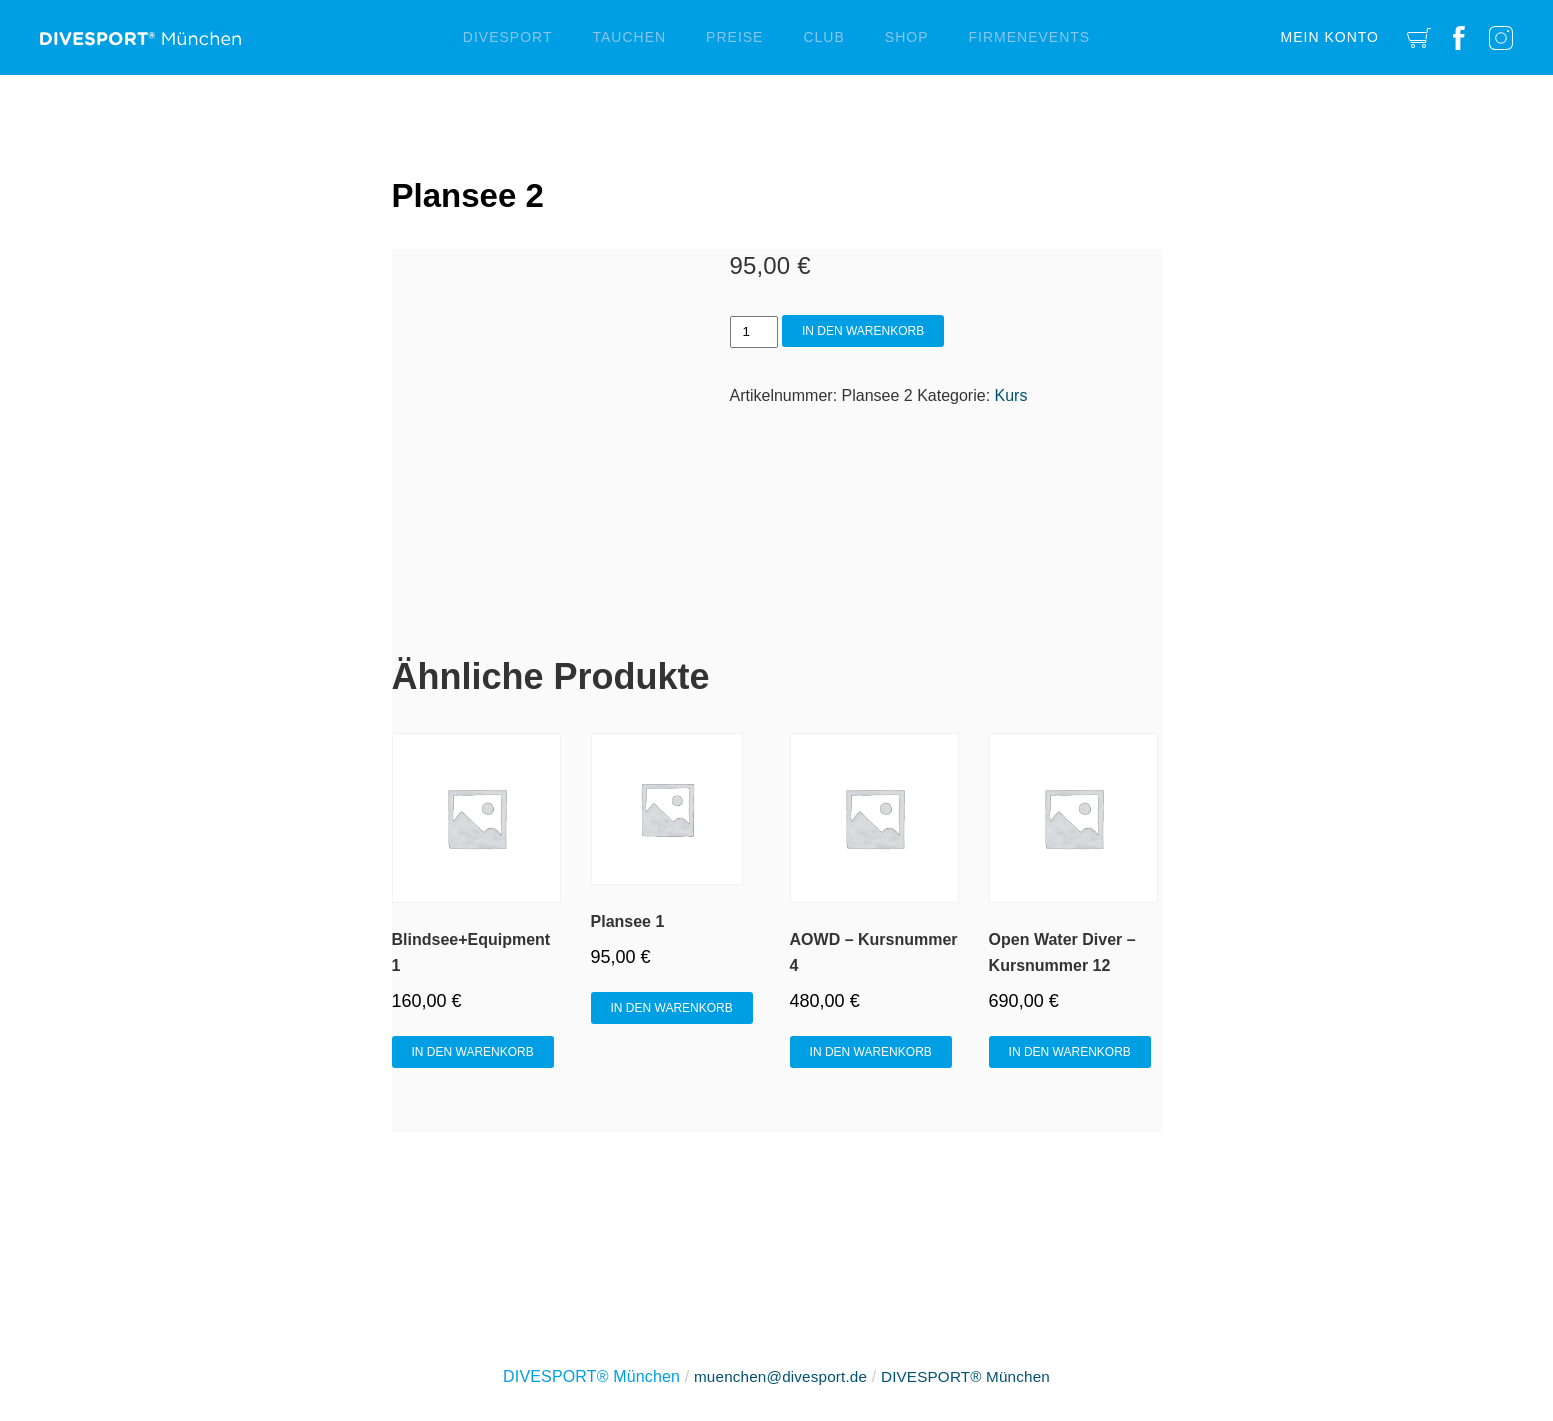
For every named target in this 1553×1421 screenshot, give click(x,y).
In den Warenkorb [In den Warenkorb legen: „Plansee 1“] (672, 1008)
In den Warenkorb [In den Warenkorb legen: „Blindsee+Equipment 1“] (473, 1052)
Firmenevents (1030, 37)
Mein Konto (1330, 37)
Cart (1419, 37)
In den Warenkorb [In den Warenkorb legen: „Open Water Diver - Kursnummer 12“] (1070, 1052)
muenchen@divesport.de (777, 1376)
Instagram (1501, 37)
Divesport (508, 37)
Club (823, 37)
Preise (734, 37)
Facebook (1459, 37)
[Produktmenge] (754, 332)
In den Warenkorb (863, 331)
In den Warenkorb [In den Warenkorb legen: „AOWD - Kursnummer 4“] (871, 1052)
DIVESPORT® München (969, 1376)
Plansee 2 (475, 194)
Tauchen (629, 37)
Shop (907, 37)
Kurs (1011, 395)
